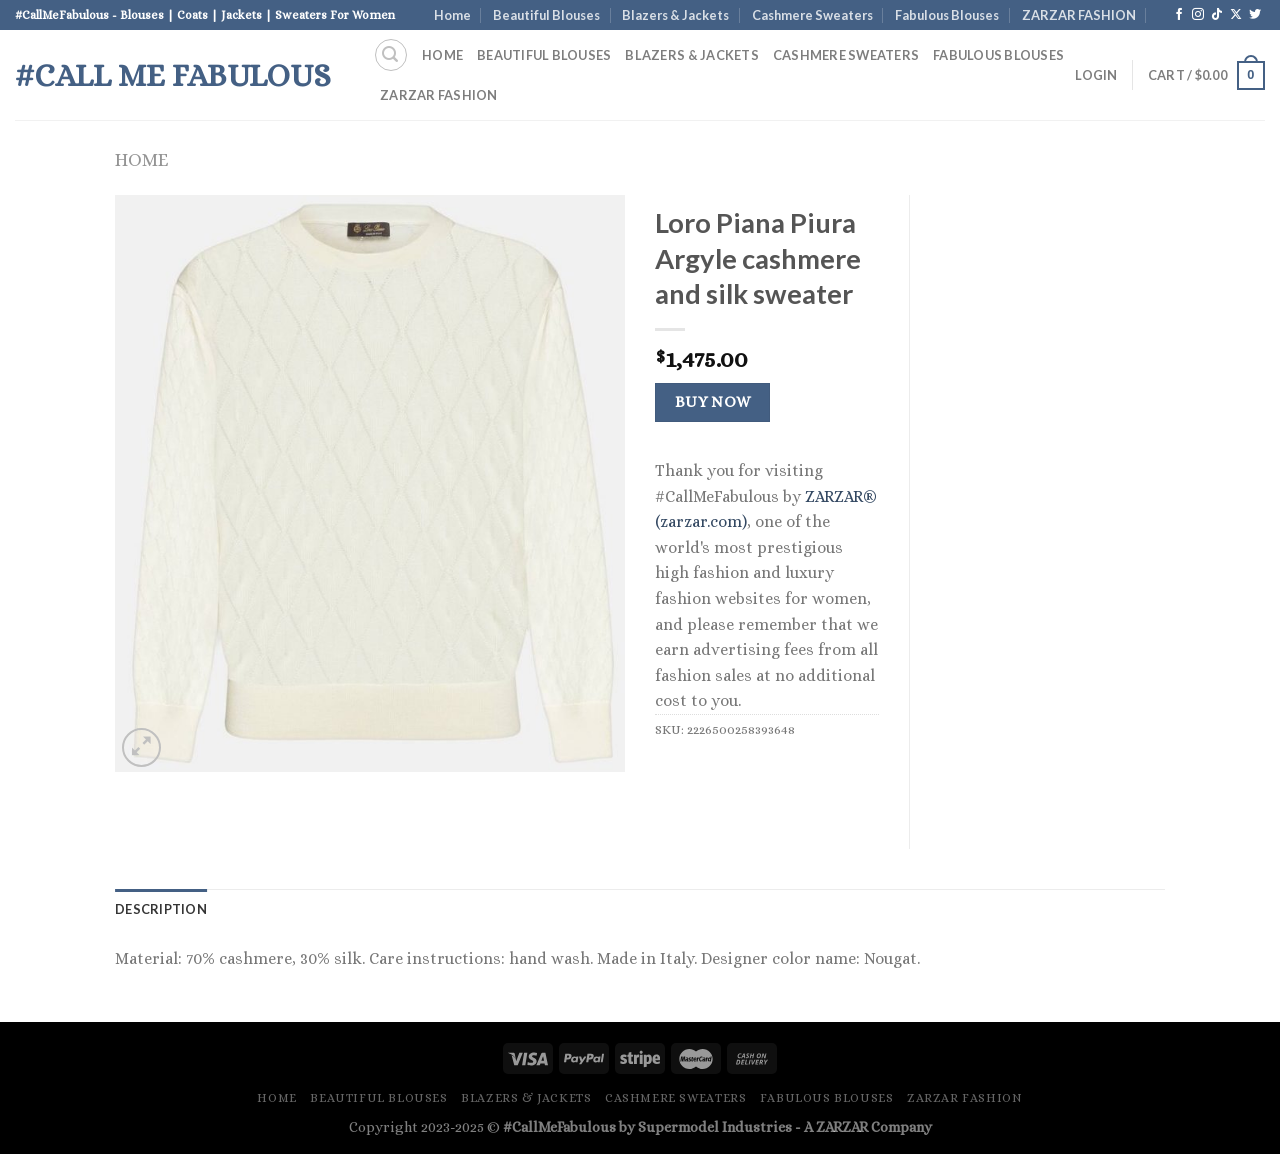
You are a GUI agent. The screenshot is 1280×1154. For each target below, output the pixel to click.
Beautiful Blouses (546, 15)
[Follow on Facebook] (1179, 15)
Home (452, 15)
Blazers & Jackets (675, 15)
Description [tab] (161, 909)
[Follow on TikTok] (1217, 15)
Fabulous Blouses (947, 15)
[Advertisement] (1052, 495)
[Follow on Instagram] (1198, 15)
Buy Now (713, 402)
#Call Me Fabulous (173, 75)
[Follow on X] (1236, 15)
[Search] (391, 55)
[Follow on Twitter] (1255, 15)
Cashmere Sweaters (812, 15)
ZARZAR (842, 1127)
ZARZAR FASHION (1079, 15)
